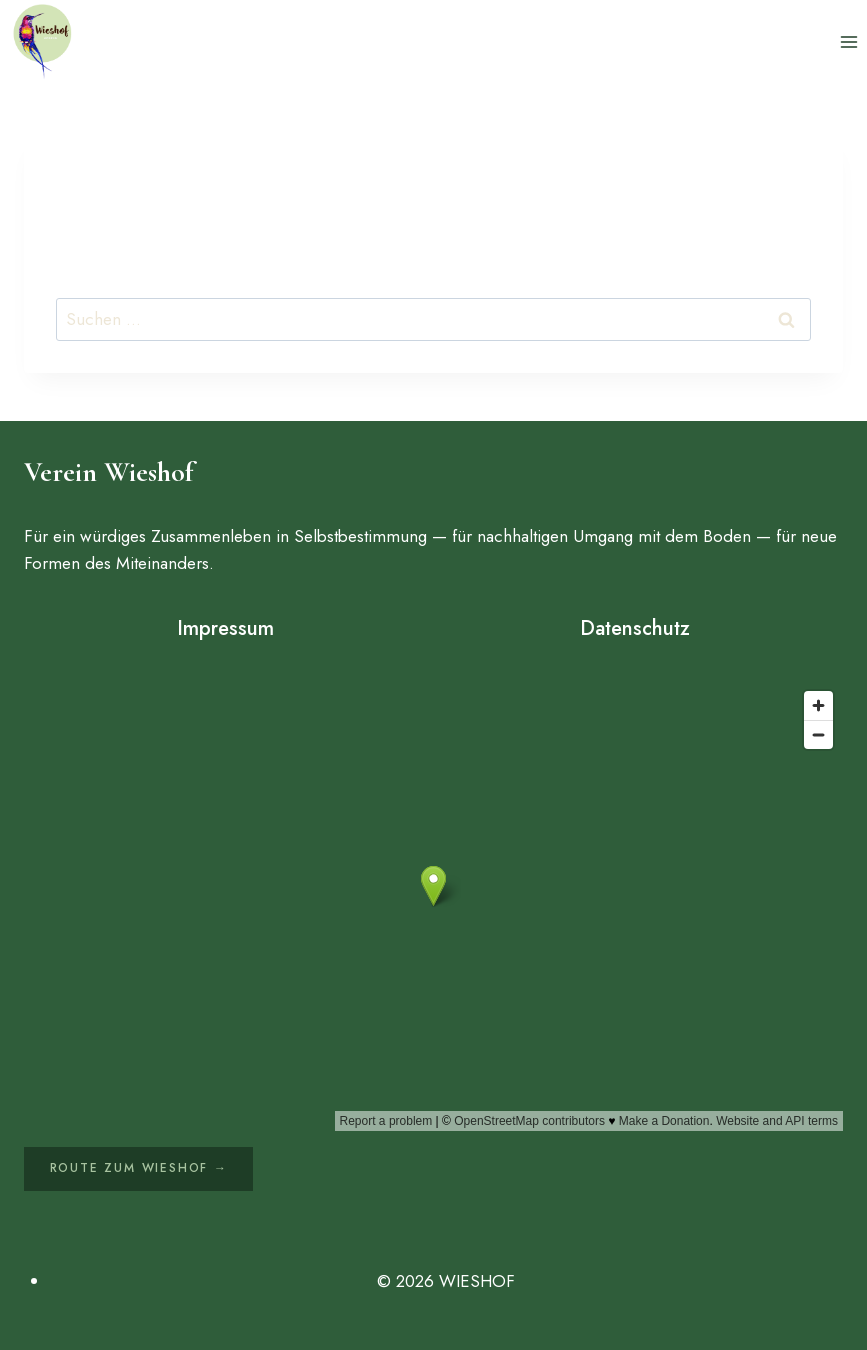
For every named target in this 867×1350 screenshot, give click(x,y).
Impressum (225, 628)
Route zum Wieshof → (139, 1168)
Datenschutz (635, 628)
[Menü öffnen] (848, 41)
